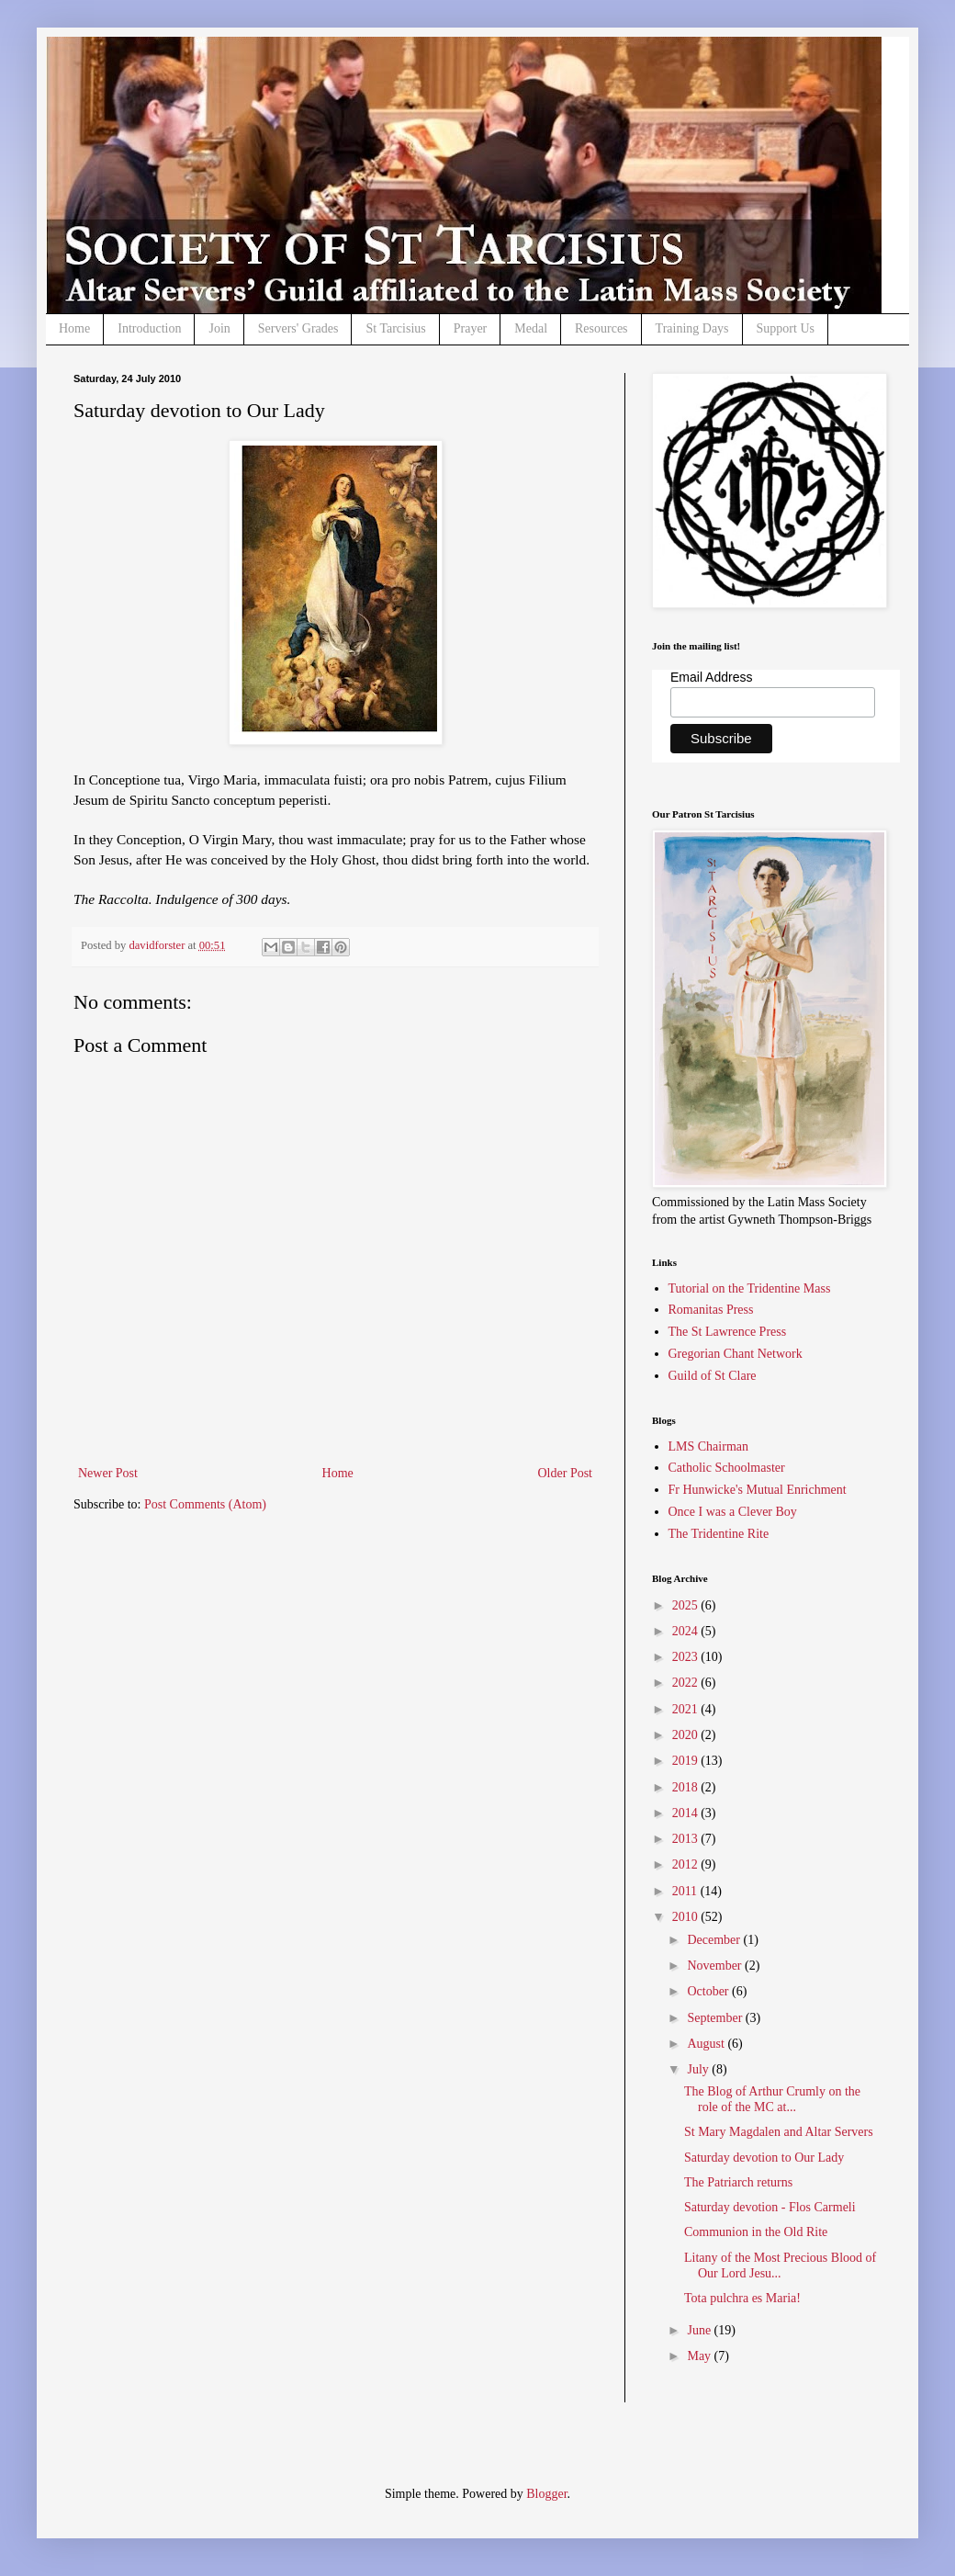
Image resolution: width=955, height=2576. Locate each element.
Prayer (471, 328)
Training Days (692, 328)
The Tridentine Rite (719, 1534)
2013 (687, 1839)
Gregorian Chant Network (735, 1354)
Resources (601, 328)
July (699, 2069)
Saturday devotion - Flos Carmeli (770, 2207)
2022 (687, 1682)
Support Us (786, 328)
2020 (687, 1735)
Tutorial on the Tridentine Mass (749, 1288)
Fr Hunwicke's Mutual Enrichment (757, 1490)
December (715, 1940)
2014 (687, 1813)
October (709, 1991)
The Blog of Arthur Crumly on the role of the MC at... (772, 2099)
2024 (687, 1631)
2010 (687, 1917)
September (716, 2018)
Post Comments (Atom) (205, 1504)
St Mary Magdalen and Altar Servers (778, 2132)
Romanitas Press (711, 1309)
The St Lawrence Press (727, 1332)
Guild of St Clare (712, 1376)
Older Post (565, 1473)
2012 (687, 1864)
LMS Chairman (708, 1446)
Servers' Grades (298, 328)
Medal (530, 328)
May (700, 2356)
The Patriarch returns (738, 2182)
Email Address (711, 677)
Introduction (149, 328)
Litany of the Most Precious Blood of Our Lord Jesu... (780, 2265)
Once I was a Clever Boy (732, 1512)
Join (219, 328)
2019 (687, 1761)
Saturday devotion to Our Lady (764, 2157)
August (707, 2044)
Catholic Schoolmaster (726, 1467)
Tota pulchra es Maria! (742, 2298)
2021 (687, 1709)
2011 (686, 1891)
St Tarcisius (395, 328)
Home (74, 328)
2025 (687, 1605)
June (700, 2330)
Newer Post (108, 1473)
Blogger (546, 2494)
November (716, 1965)
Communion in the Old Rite (755, 2232)
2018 (687, 1787)
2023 (687, 1657)
